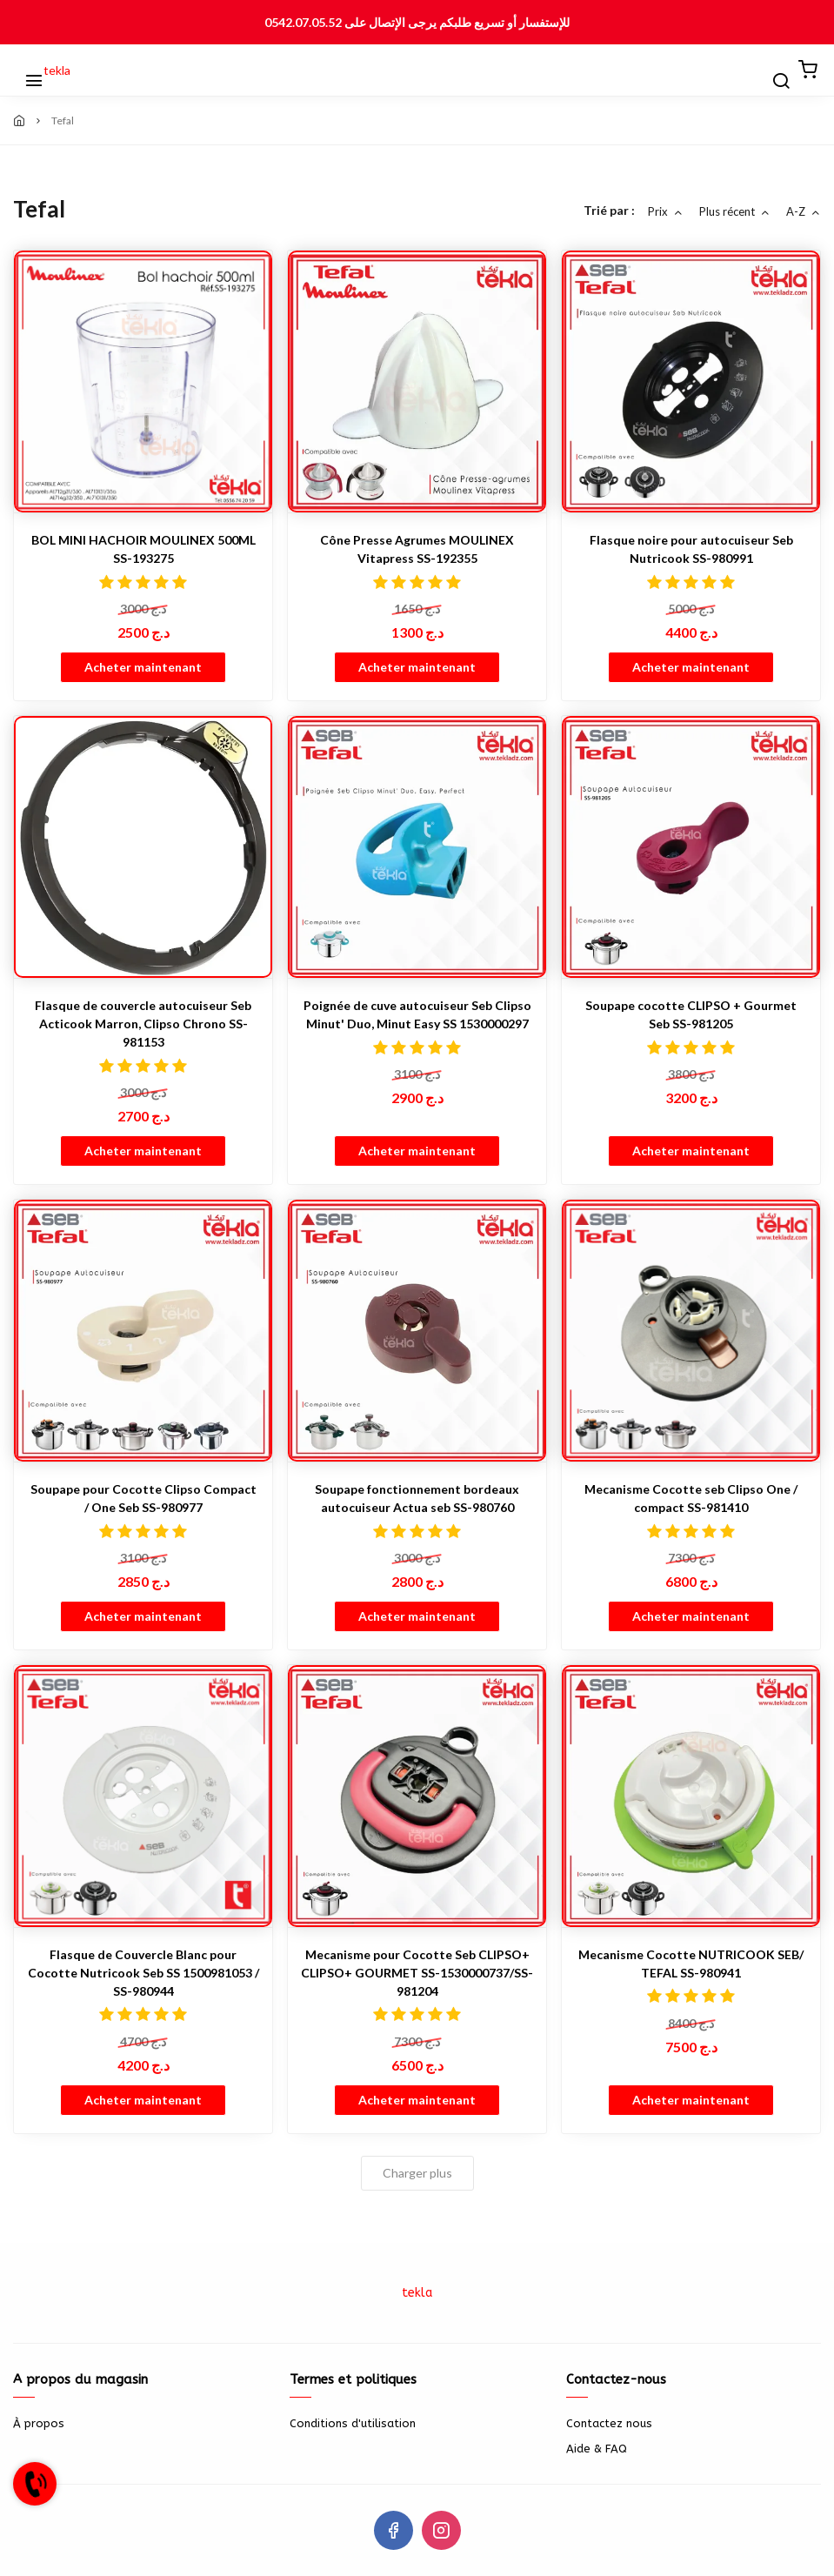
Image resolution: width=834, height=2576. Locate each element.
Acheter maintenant (143, 666)
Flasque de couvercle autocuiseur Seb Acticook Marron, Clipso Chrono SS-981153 (143, 1023)
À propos (38, 2423)
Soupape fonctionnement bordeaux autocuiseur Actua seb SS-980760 (417, 1498)
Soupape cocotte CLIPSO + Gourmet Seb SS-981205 (691, 1014)
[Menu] (26, 70)
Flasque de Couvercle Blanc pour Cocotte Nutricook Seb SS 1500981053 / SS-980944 (143, 1972)
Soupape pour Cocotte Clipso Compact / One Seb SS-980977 (143, 1498)
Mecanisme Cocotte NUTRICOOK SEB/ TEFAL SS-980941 (691, 1963)
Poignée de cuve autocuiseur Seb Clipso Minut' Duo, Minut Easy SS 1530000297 (417, 1014)
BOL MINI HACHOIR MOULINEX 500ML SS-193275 (143, 548)
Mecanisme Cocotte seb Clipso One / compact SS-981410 (690, 1498)
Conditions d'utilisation (353, 2423)
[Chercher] (773, 70)
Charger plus (417, 2172)
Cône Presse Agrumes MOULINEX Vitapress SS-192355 (417, 548)
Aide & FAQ (596, 2448)
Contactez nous (609, 2423)
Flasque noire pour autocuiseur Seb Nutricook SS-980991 (691, 548)
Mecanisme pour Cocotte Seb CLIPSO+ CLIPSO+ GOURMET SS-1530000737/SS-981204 (417, 1972)
